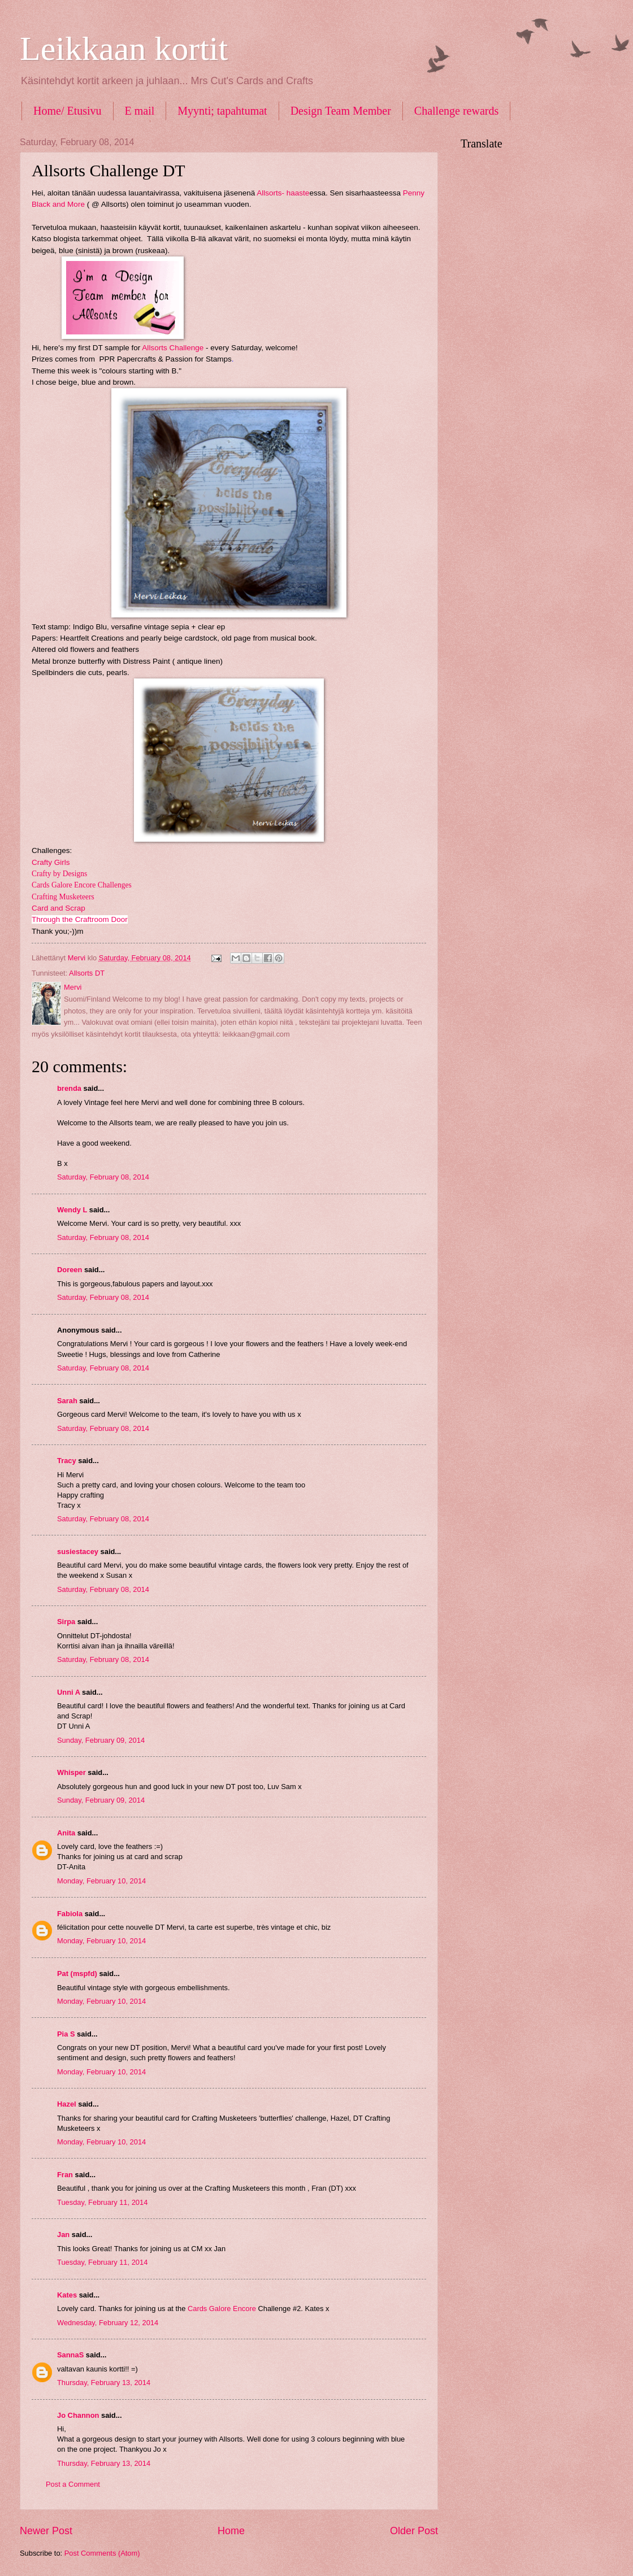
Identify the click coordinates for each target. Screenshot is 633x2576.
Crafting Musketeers (63, 897)
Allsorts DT (87, 973)
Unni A (68, 1692)
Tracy (66, 1460)
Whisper (71, 1772)
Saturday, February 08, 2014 (103, 1177)
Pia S (66, 2034)
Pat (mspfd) (77, 1973)
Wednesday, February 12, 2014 (107, 2322)
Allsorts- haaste (283, 193)
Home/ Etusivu (67, 111)
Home (231, 2530)
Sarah (67, 1400)
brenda (69, 1088)
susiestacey (77, 1551)
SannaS (70, 2355)
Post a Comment (73, 2484)
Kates (67, 2295)
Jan (64, 2234)
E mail (140, 111)
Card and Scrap (58, 908)
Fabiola (70, 1913)
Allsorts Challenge (172, 347)
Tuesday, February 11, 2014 (102, 2202)
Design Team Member (341, 111)
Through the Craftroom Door (80, 919)
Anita (66, 1833)
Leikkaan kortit (124, 48)
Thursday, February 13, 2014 (103, 2382)
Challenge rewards (456, 111)
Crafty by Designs (59, 873)
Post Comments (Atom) (102, 2553)
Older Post (414, 2530)
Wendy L (72, 1210)
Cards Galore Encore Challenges (82, 885)
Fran (65, 2174)
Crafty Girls (51, 862)
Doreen (69, 1269)
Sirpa (66, 1621)
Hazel (66, 2104)
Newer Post (46, 2530)
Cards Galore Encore (223, 2308)
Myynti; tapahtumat (222, 111)
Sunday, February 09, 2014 (101, 1740)
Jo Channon (78, 2415)
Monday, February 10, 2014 (101, 1881)
